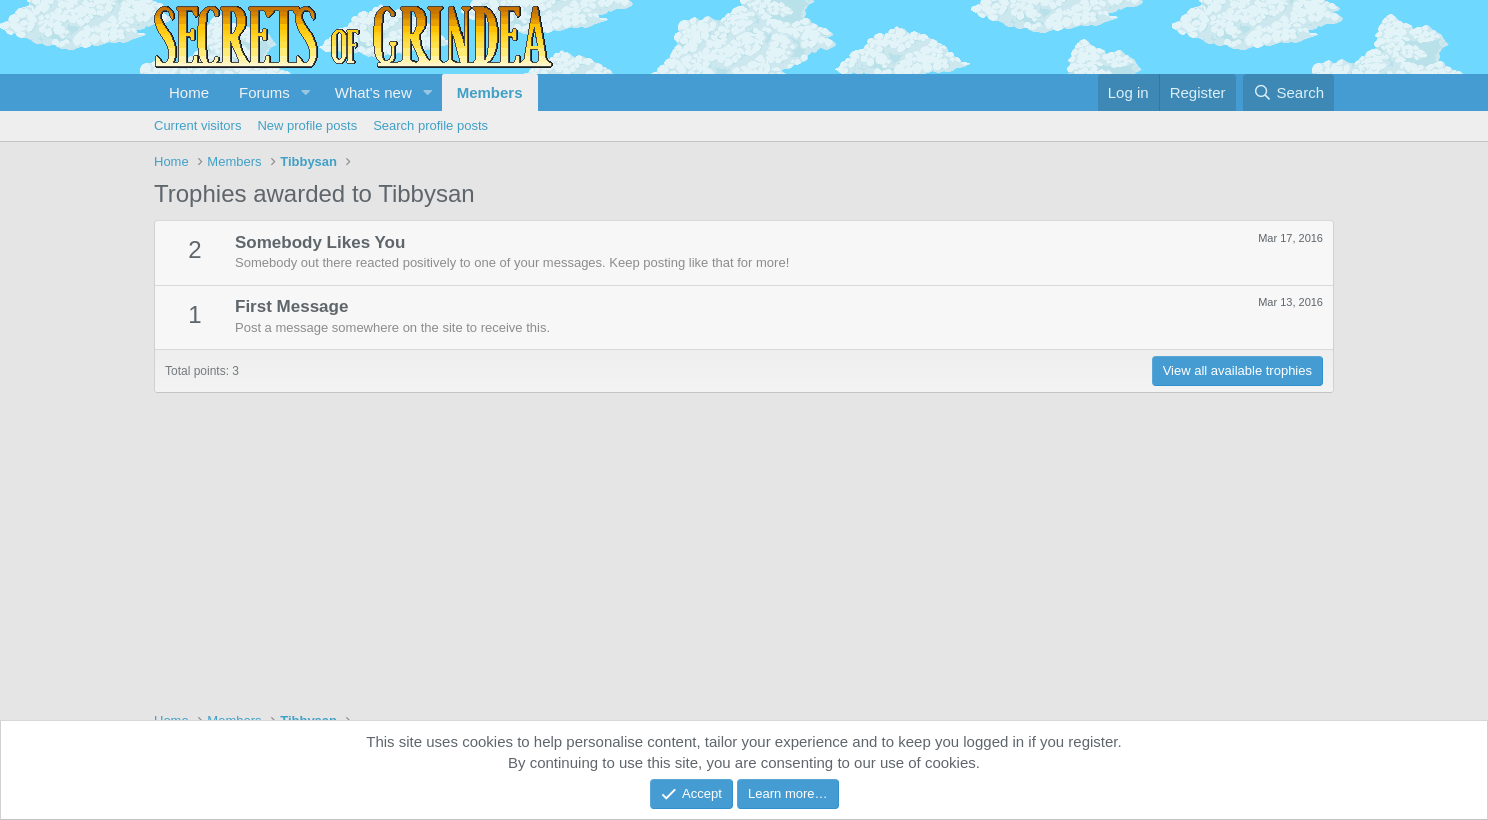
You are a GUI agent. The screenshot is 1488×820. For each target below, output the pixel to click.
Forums (264, 92)
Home (189, 92)
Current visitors (197, 125)
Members (490, 92)
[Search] (1288, 92)
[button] (306, 92)
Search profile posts (430, 125)
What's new (373, 92)
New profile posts (307, 125)
